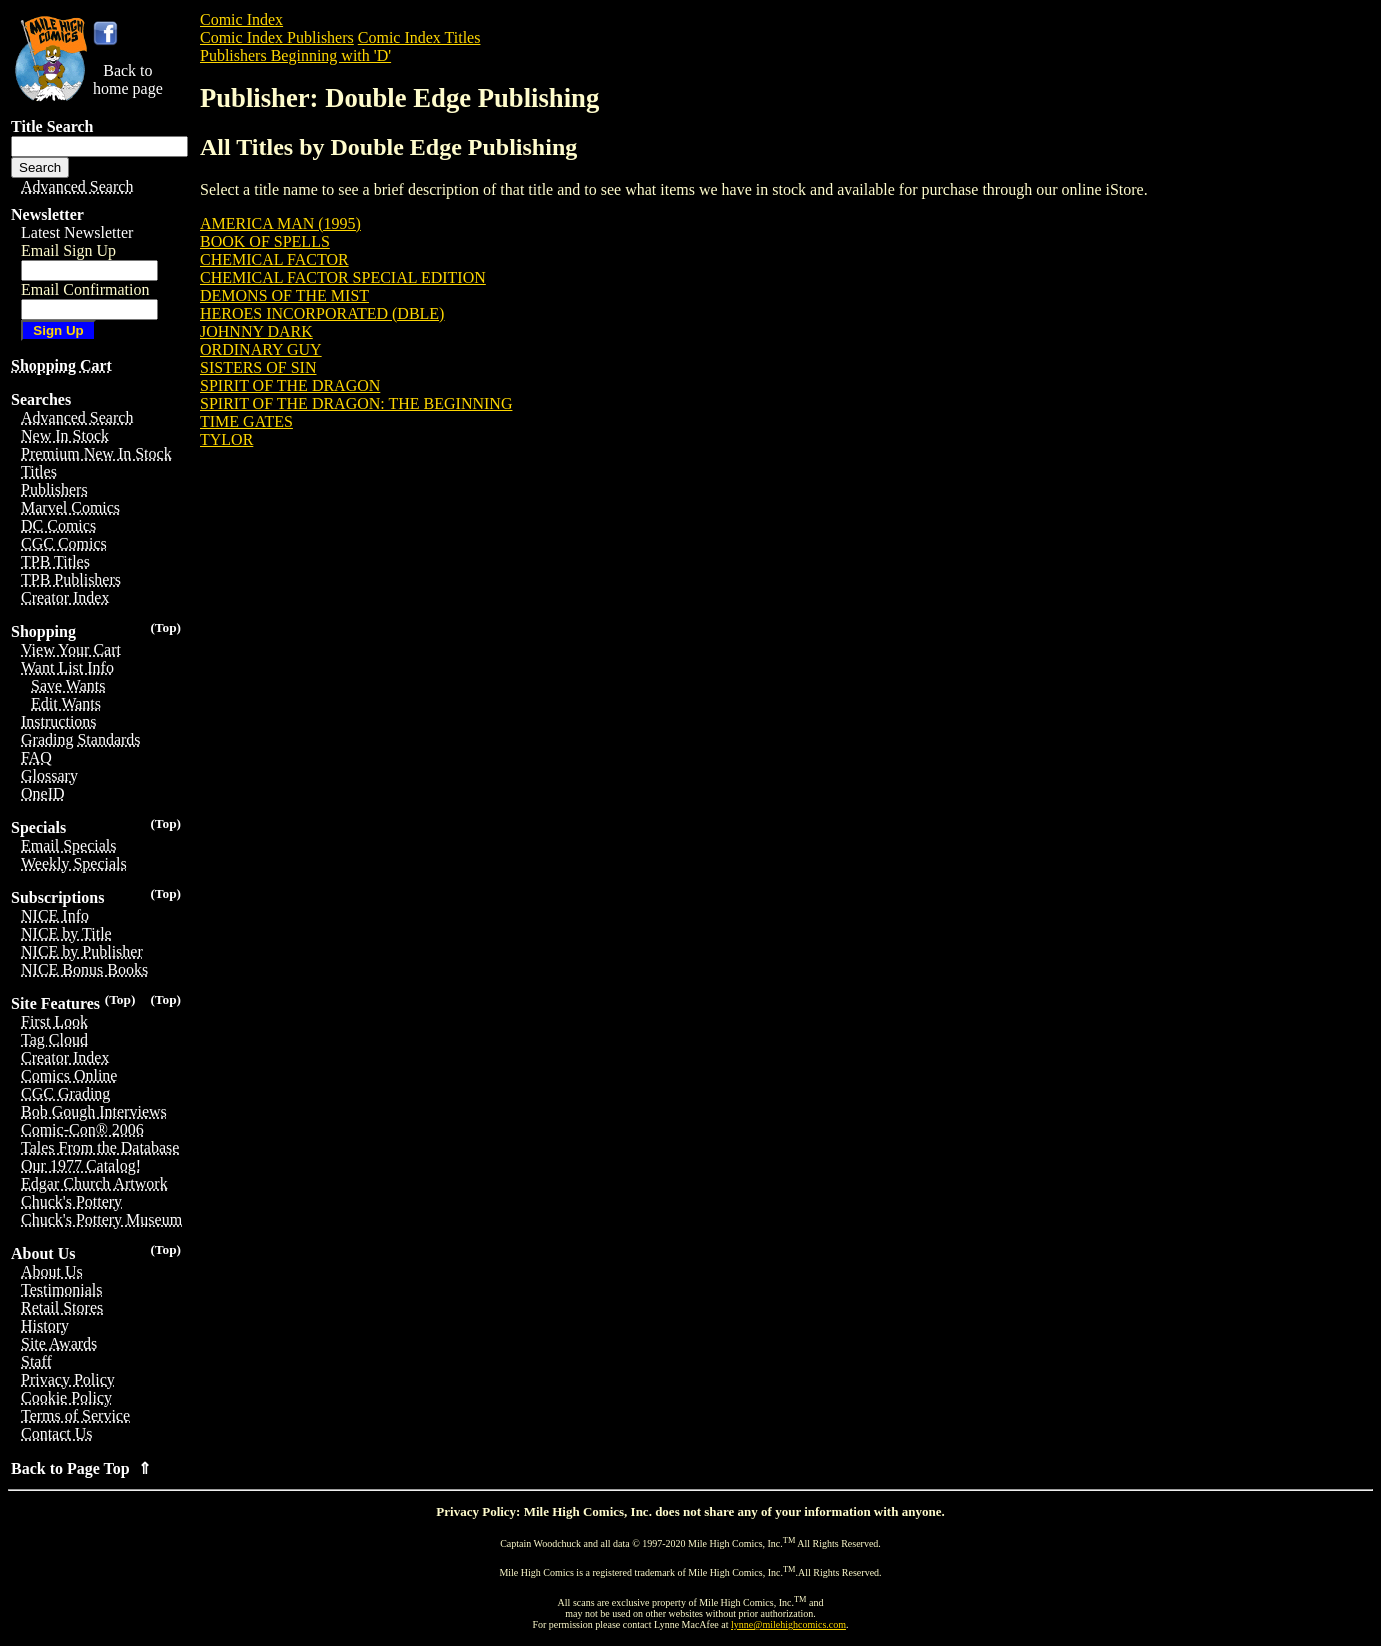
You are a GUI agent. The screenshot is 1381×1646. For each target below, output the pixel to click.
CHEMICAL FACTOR (274, 259)
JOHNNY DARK (256, 331)
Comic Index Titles (419, 37)
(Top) (165, 627)
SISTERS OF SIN (258, 367)
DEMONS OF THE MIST (284, 295)
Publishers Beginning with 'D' (295, 55)
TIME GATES (246, 421)
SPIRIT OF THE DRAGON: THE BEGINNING (356, 403)
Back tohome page (128, 79)
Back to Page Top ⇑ (81, 1468)
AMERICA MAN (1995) (280, 223)
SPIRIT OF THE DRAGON (290, 385)
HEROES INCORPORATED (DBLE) (322, 313)
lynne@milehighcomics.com (788, 1624)
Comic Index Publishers (277, 37)
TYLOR (226, 439)
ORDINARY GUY (261, 349)
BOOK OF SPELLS (265, 241)
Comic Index (241, 19)
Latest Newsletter (77, 232)
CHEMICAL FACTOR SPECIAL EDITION (343, 277)
